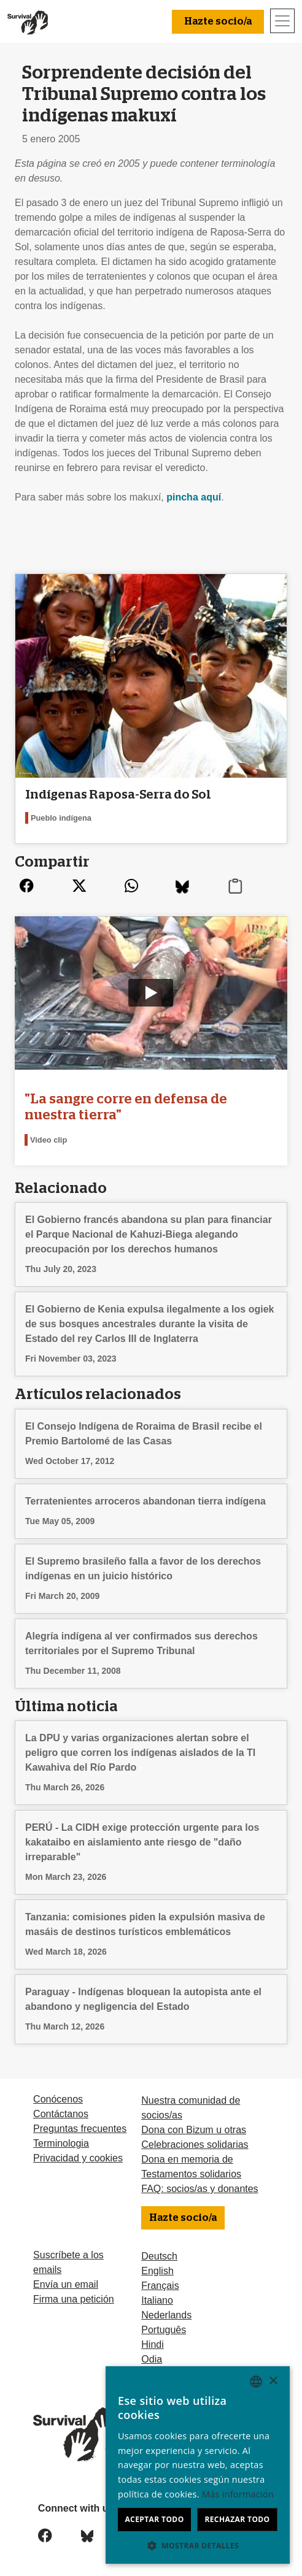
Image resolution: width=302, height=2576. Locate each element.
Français (160, 2285)
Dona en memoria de (187, 2159)
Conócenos (58, 2099)
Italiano (157, 2300)
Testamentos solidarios (191, 2174)
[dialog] (198, 2465)
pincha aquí (193, 497)
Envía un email (65, 2284)
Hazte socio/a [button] (218, 21)
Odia (151, 2359)
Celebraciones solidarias (194, 2144)
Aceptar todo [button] (154, 2519)
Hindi (152, 2344)
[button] (197, 2545)
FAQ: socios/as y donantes (199, 2188)
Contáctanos (60, 2114)
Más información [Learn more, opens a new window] (238, 2494)
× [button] (272, 2381)
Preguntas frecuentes (79, 2128)
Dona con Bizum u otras (193, 2130)
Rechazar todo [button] (236, 2519)
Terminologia (61, 2143)
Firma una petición (73, 2299)
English (157, 2271)
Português (163, 2330)
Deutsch (159, 2256)
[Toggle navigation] (282, 21)
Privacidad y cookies (78, 2158)
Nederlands (166, 2315)
